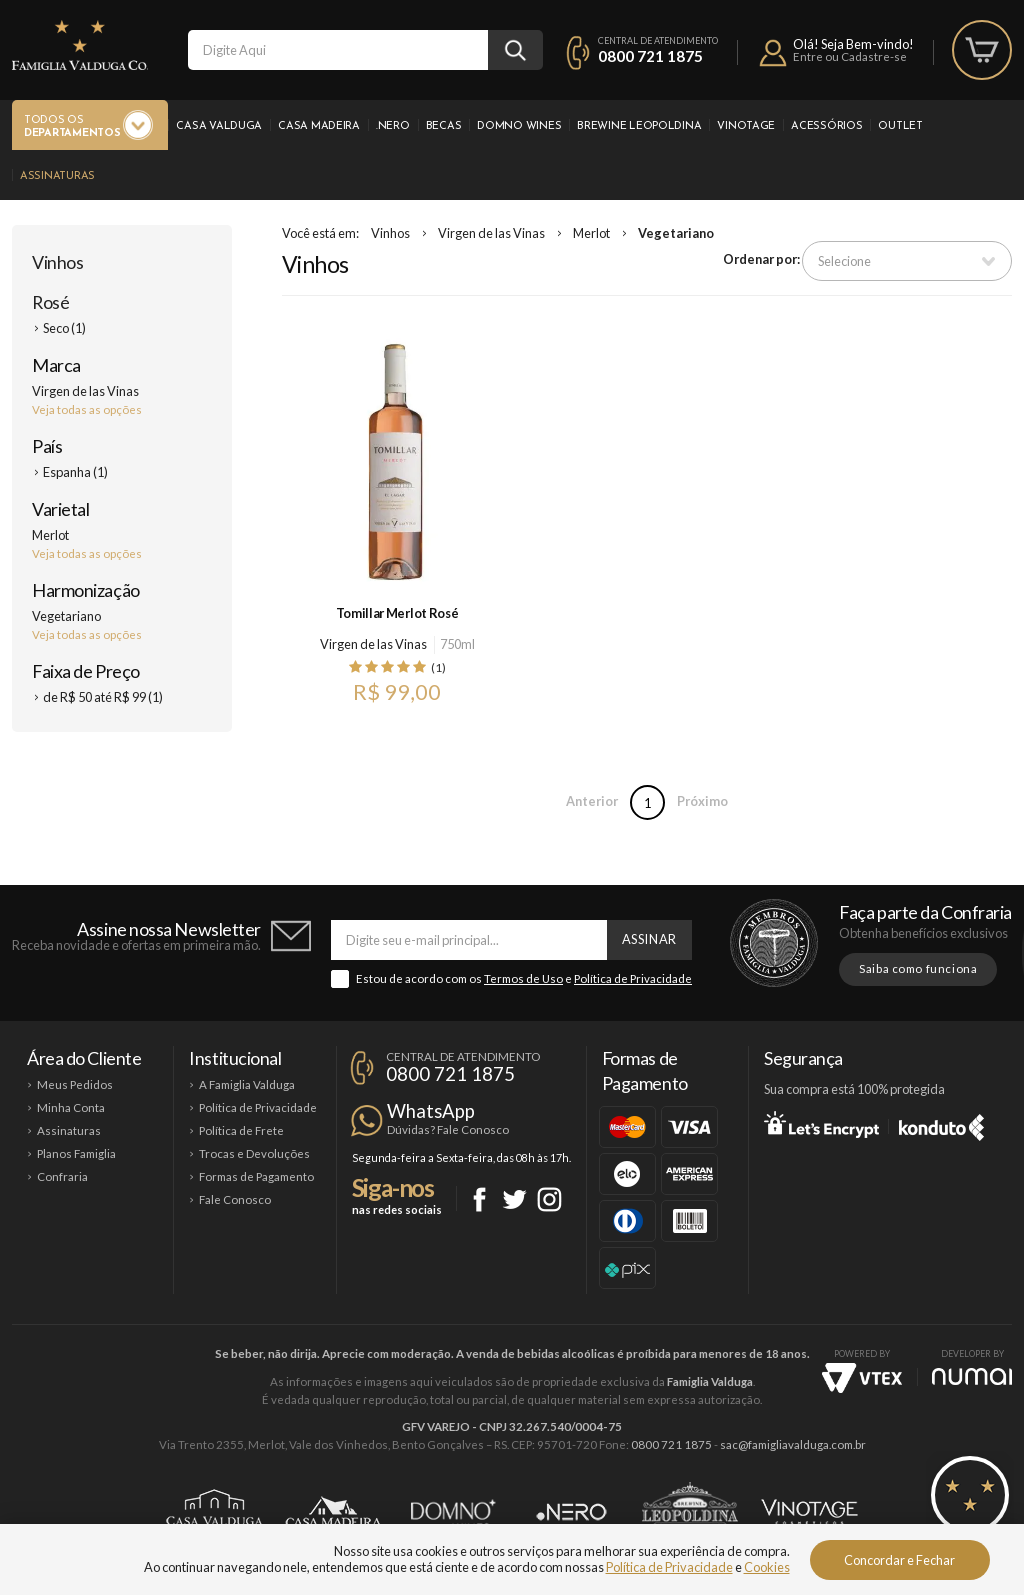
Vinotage (746, 126)
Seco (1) (64, 328)
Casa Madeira (319, 126)
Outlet (900, 126)
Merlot (591, 233)
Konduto (941, 1124)
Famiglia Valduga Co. (80, 45)
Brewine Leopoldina (639, 126)
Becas (444, 126)
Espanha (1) (75, 472)
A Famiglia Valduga (247, 1084)
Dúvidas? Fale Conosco (448, 1129)
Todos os (72, 127)
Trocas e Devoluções (254, 1153)
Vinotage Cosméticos (809, 1512)
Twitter (514, 1199)
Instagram (549, 1199)
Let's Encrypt (821, 1124)
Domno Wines (519, 126)
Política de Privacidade (633, 978)
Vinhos (57, 262)
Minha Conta (71, 1107)
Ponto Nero (571, 1512)
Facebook (479, 1199)
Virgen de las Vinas (491, 233)
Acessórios (826, 126)
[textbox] (338, 50)
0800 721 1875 (650, 56)
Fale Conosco (235, 1199)
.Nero (393, 126)
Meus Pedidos (75, 1084)
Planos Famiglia (76, 1153)
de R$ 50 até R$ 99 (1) (103, 697)
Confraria (62, 1176)
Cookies (767, 1567)
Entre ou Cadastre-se (850, 56)
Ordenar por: (761, 259)
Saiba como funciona (918, 968)
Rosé (50, 302)
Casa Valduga (219, 126)
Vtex (862, 1378)
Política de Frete (241, 1130)
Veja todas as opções (87, 409)
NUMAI (972, 1376)
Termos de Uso (523, 978)
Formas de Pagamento (256, 1176)
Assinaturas (57, 176)
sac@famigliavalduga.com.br (793, 1444)
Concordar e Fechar (899, 1560)
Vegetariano (676, 233)
